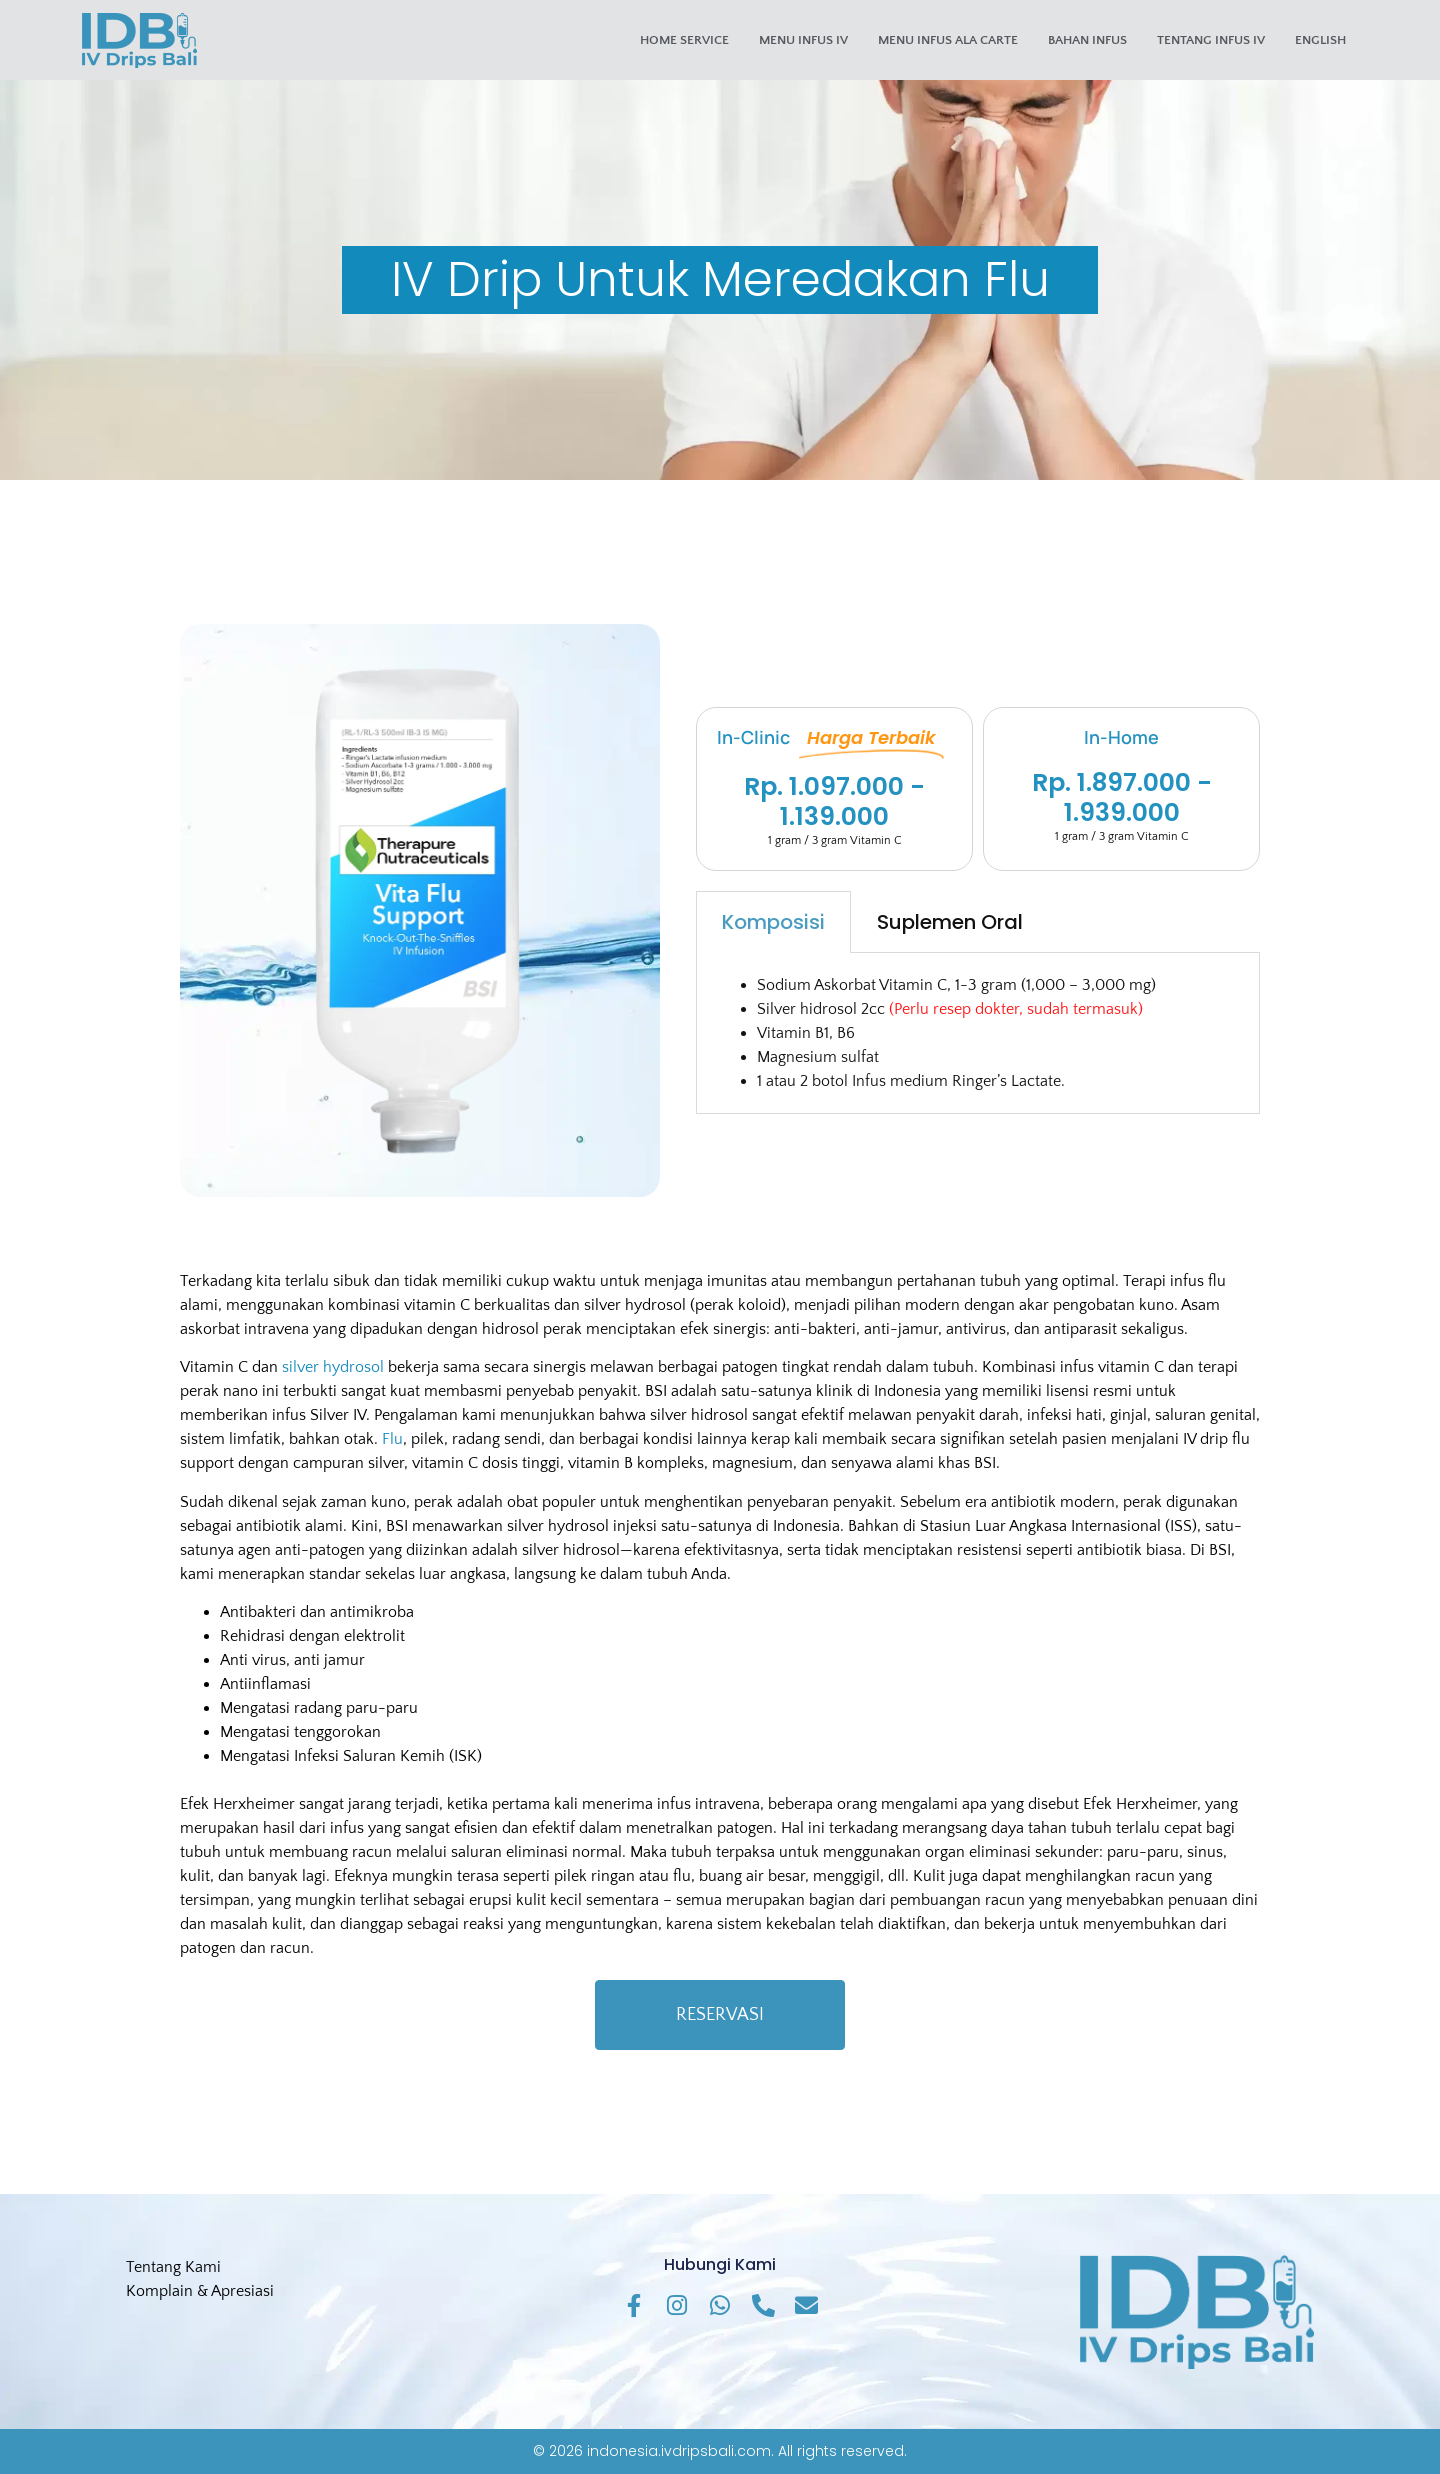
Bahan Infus (1087, 40)
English (1320, 40)
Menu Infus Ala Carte (948, 40)
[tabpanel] (978, 1033)
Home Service (684, 40)
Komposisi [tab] (773, 922)
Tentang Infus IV (1211, 40)
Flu (392, 1439)
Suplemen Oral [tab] (950, 922)
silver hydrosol (333, 1367)
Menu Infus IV (803, 40)
